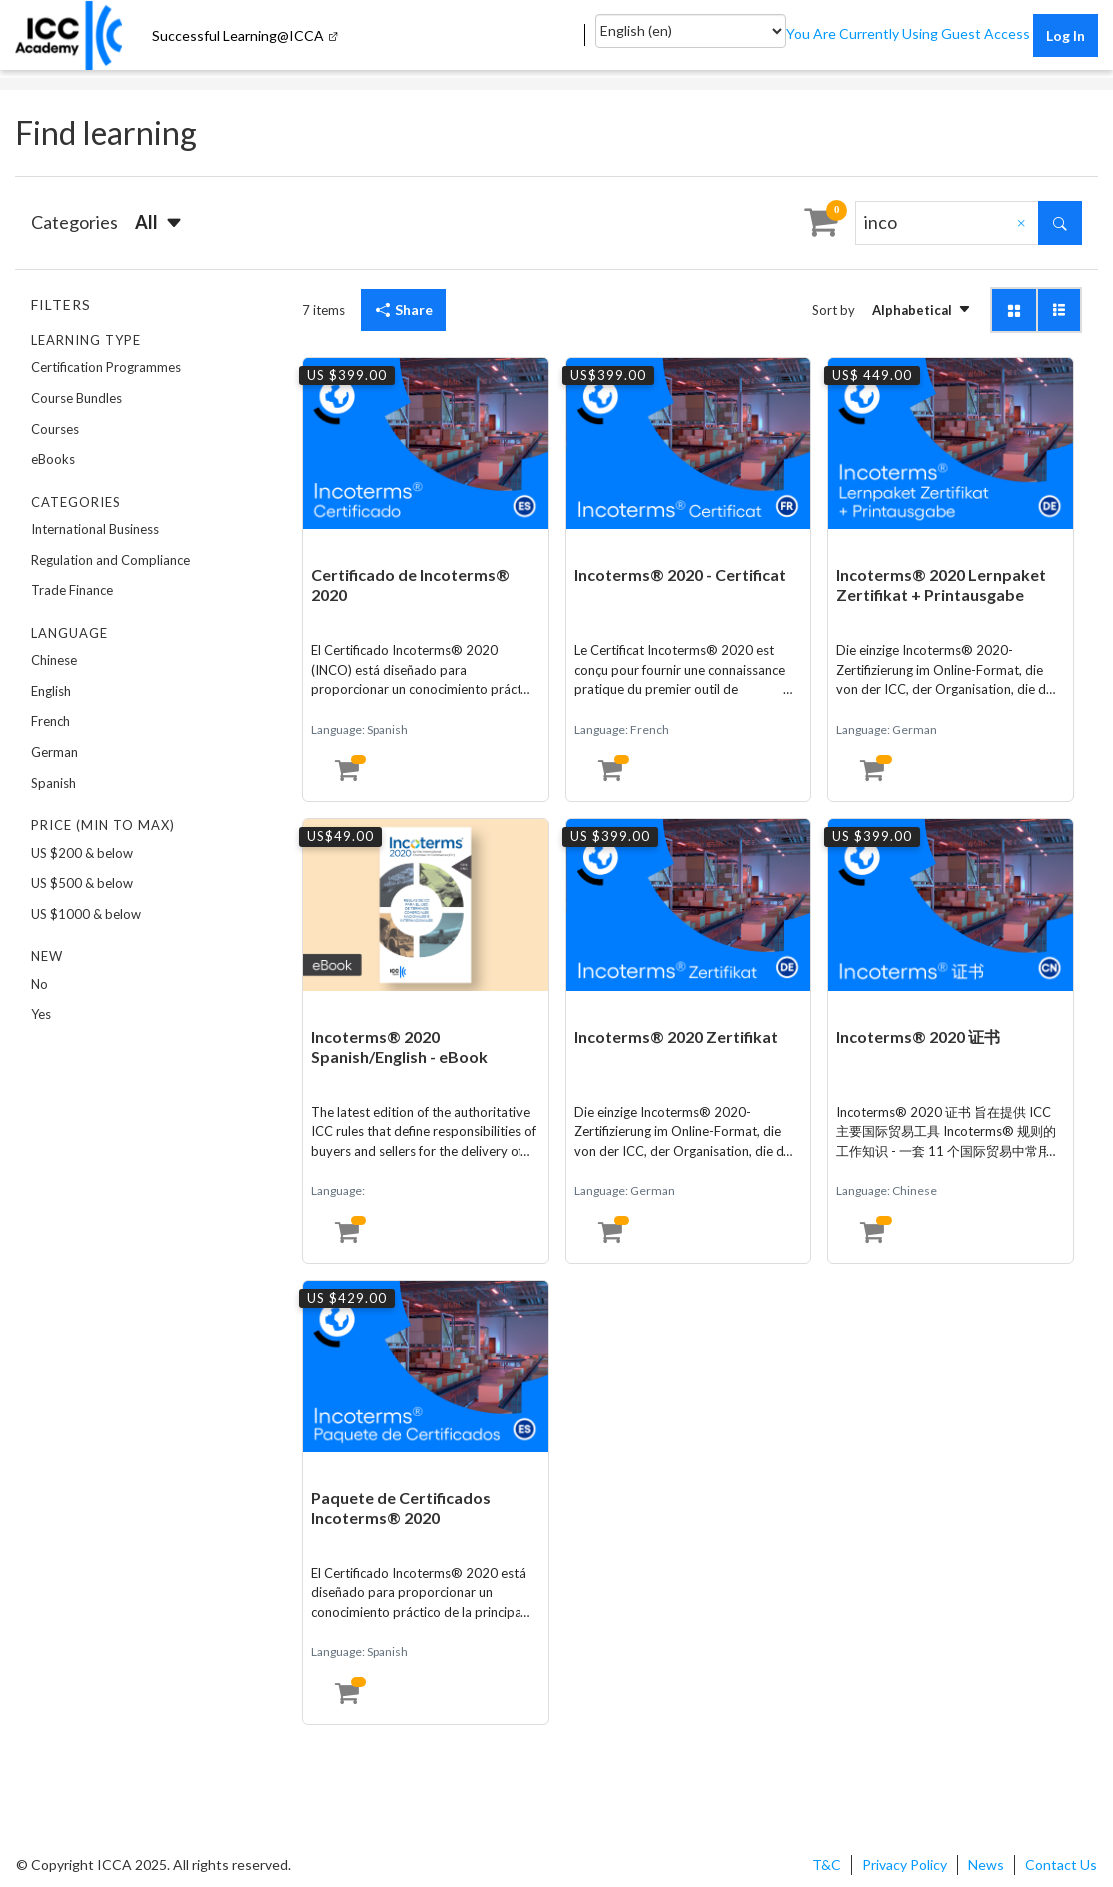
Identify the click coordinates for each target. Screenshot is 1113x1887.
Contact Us (1061, 1864)
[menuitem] (243, 35)
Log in (1065, 35)
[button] (160, 223)
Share (403, 309)
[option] (150, 367)
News (986, 1864)
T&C (826, 1864)
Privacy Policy (904, 1864)
